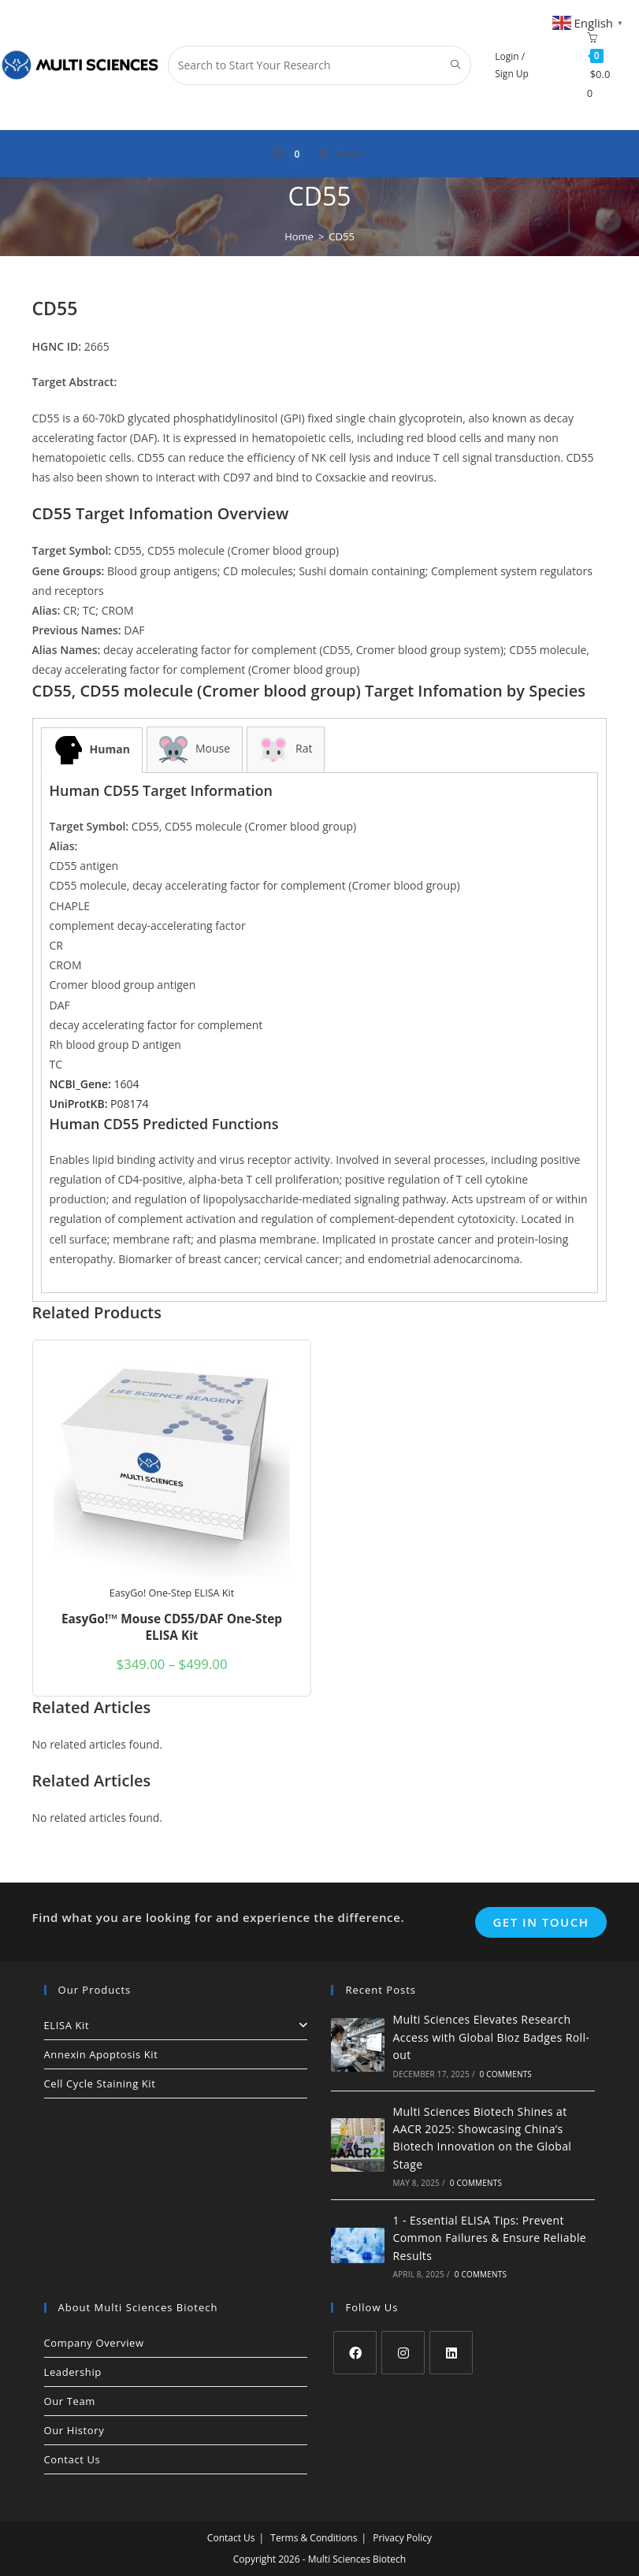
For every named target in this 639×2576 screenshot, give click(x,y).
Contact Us (72, 2459)
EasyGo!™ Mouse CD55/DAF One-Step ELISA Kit (171, 1628)
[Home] (299, 236)
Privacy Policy (402, 2537)
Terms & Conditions (313, 2537)
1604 (94, 1083)
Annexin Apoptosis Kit (101, 2054)
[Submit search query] (455, 65)
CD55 (342, 236)
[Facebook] (355, 2352)
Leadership (73, 2372)
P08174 (99, 1103)
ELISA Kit (176, 2025)
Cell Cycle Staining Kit (100, 2083)
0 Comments (506, 2074)
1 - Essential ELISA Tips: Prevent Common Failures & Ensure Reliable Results (490, 2238)
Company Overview (94, 2343)
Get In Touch (540, 1922)
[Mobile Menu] (336, 153)
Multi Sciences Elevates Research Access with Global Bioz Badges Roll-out (491, 2037)
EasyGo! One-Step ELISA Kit (172, 1593)
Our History (74, 2430)
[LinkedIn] (451, 2352)
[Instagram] (403, 2352)
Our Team (69, 2401)
